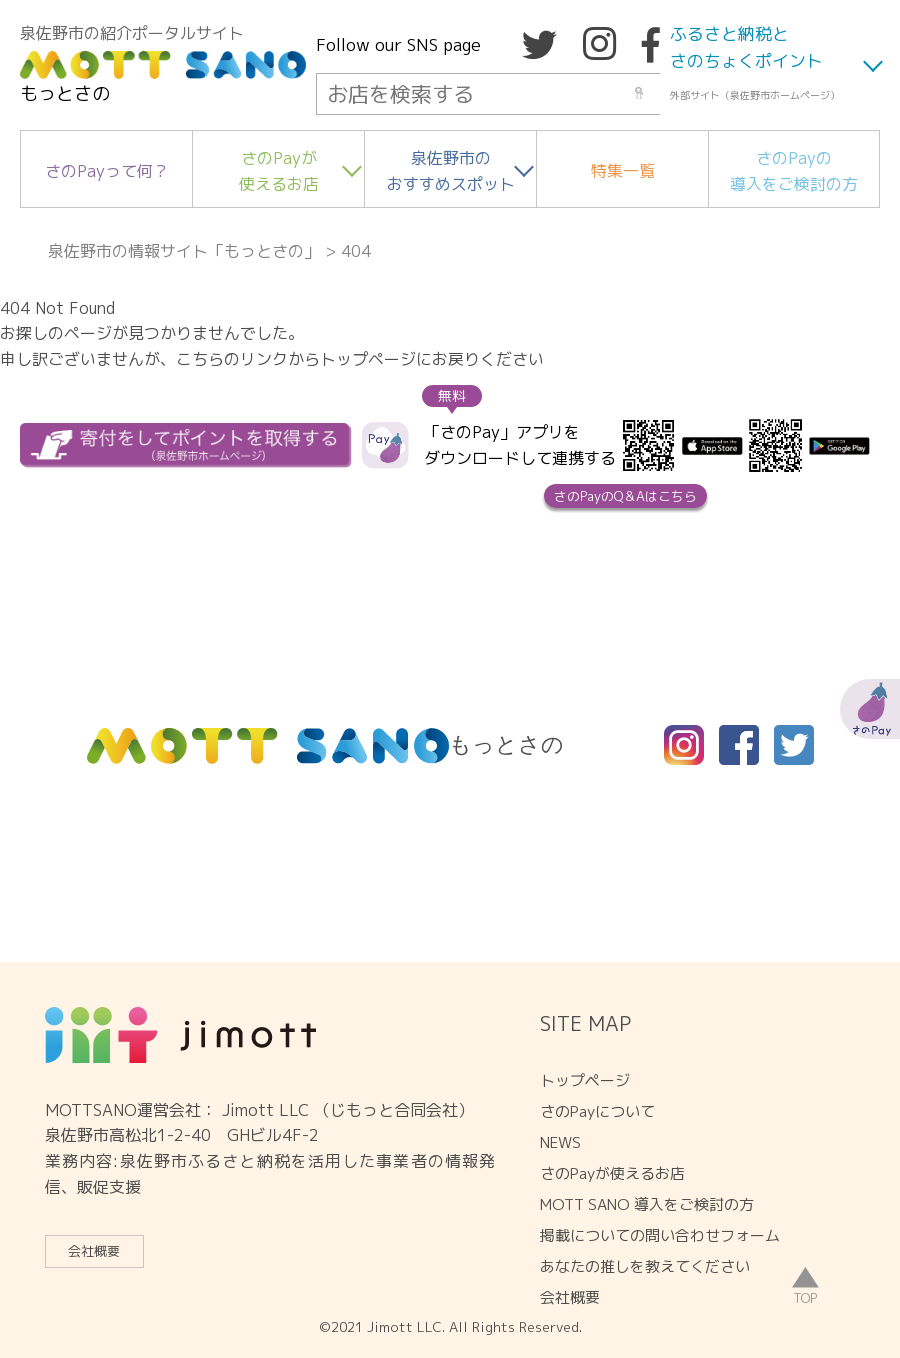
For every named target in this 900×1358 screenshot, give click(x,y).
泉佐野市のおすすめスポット (451, 171)
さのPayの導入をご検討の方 (794, 171)
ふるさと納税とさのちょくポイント (746, 47)
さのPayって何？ (107, 171)
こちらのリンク (232, 359)
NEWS (560, 1142)
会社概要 (94, 1251)
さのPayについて (597, 1111)
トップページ (585, 1080)
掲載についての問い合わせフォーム (660, 1235)
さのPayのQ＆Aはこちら (625, 496)
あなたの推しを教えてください (645, 1266)
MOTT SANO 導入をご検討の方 (647, 1204)
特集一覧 (623, 171)
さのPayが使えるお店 (279, 171)
